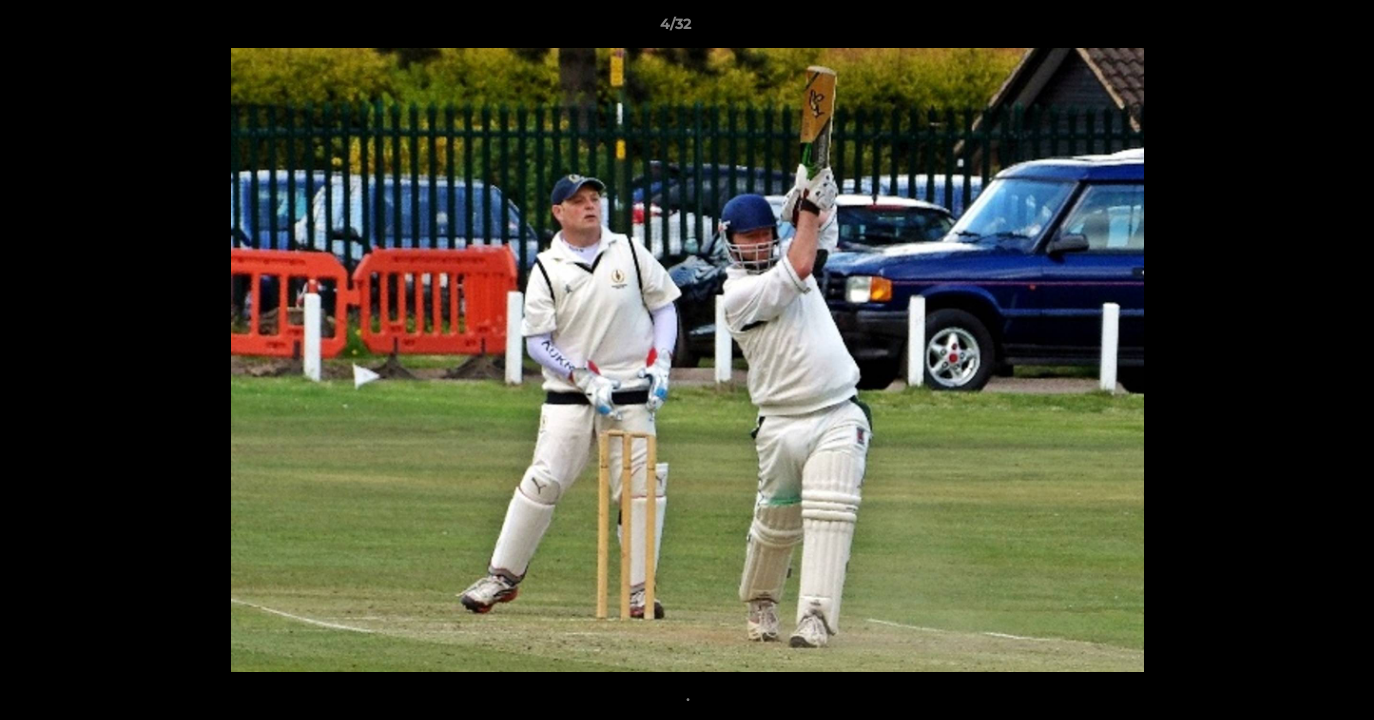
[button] (1290, 29)
